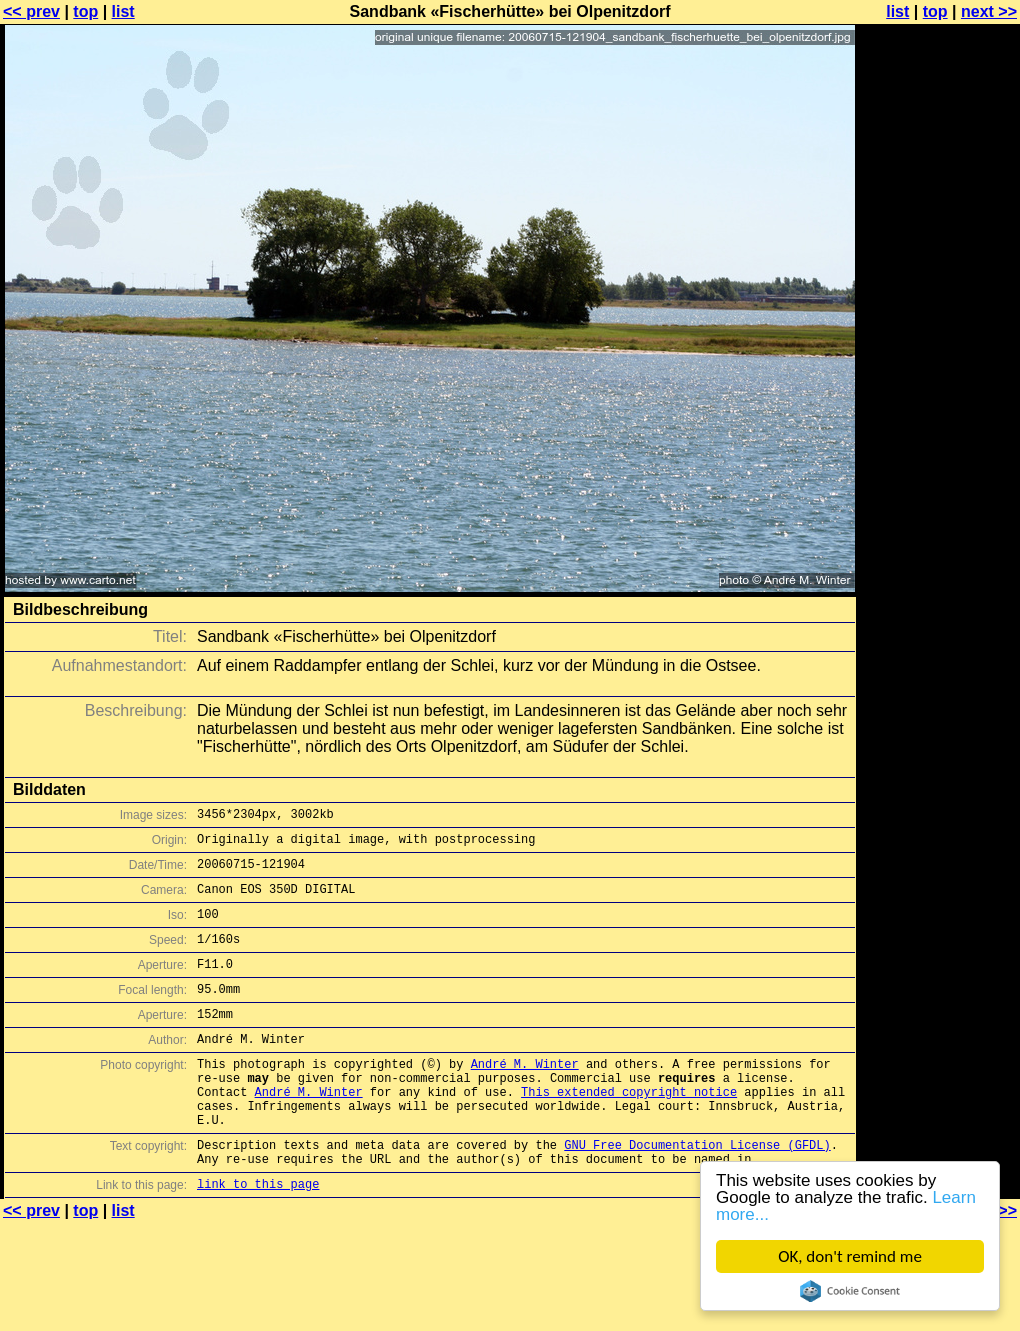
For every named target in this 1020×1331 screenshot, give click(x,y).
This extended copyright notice (629, 1130)
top (85, 11)
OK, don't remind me (851, 1256)
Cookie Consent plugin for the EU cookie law (851, 1291)
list (123, 11)
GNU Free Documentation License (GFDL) (697, 1192)
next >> (989, 11)
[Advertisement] (939, 257)
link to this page (258, 1237)
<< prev (31, 11)
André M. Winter (525, 1096)
